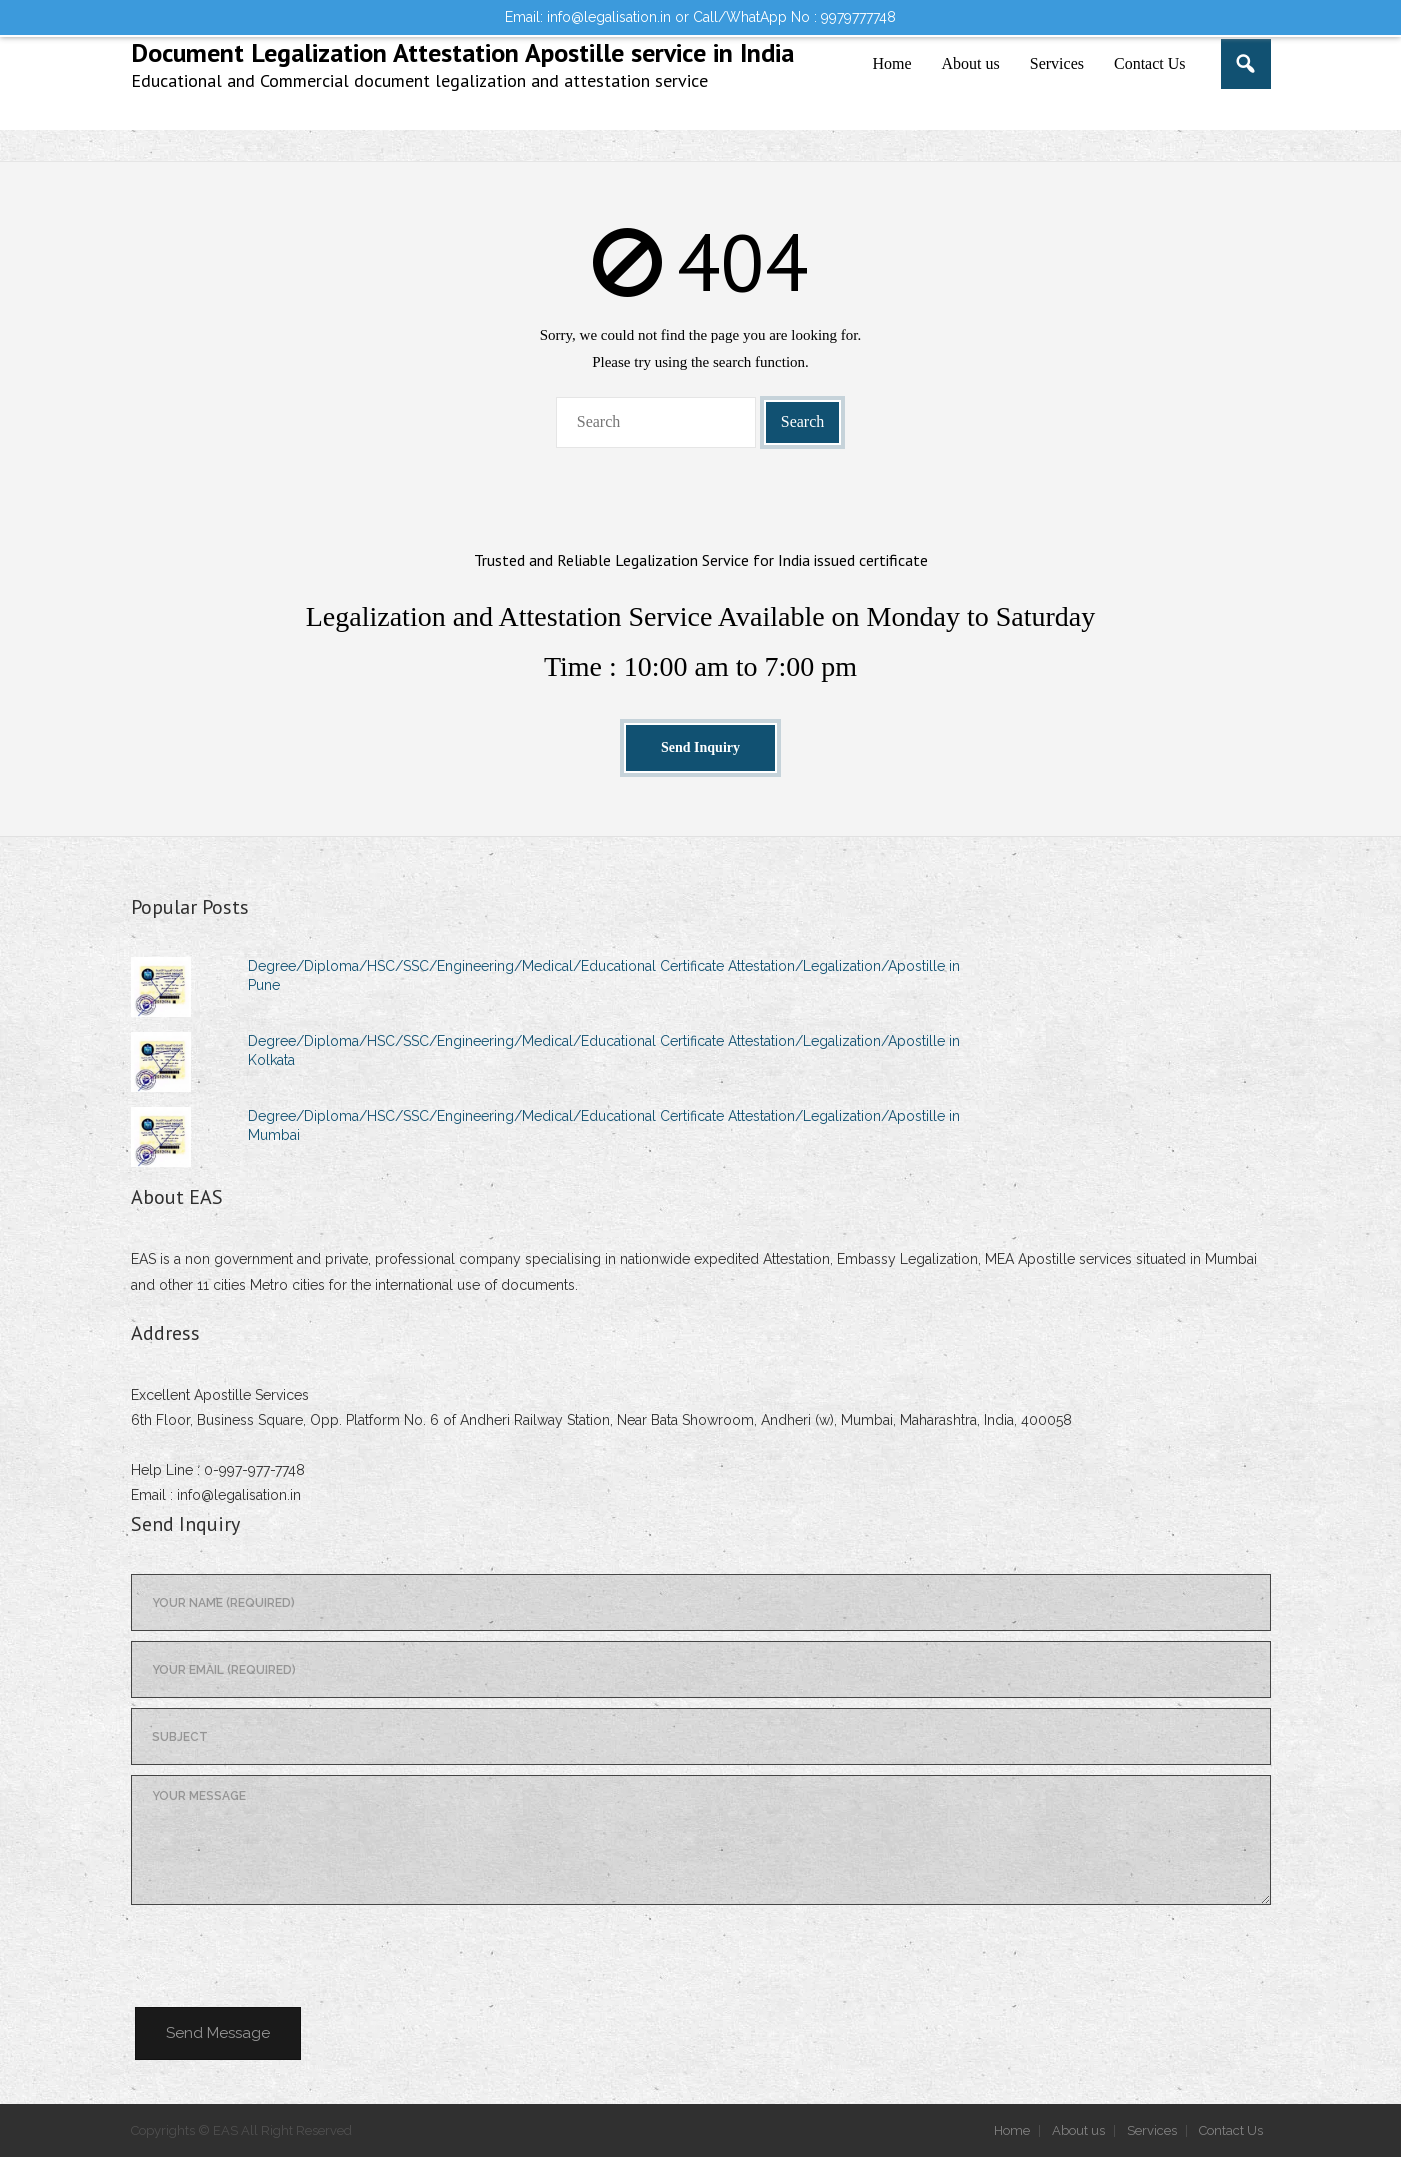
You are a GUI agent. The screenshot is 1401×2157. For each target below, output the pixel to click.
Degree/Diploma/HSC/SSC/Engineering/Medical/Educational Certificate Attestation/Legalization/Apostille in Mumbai (604, 1125)
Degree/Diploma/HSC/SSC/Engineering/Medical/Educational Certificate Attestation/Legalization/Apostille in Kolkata (604, 1050)
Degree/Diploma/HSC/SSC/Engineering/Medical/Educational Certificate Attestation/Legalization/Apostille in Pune (604, 975)
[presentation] (283, 1954)
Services (1152, 2130)
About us (1078, 2130)
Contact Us (1231, 2130)
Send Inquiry (700, 747)
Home (1012, 2130)
